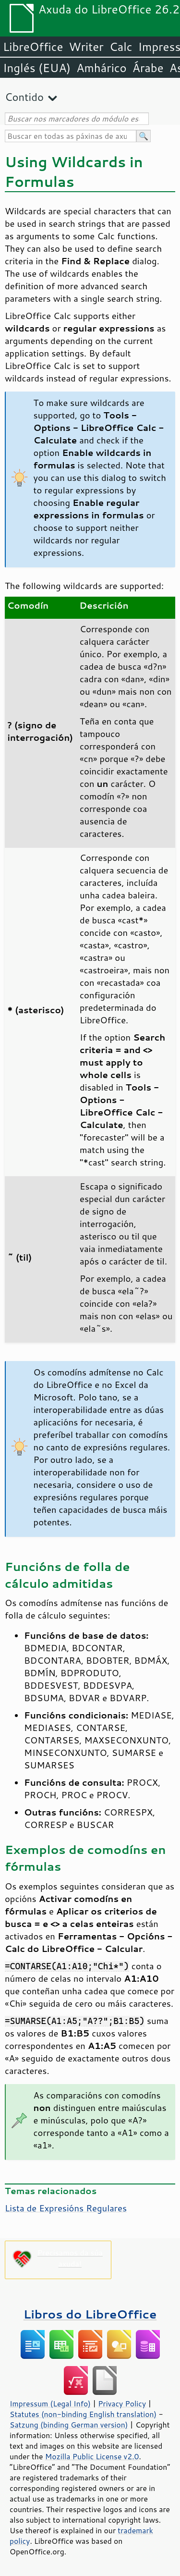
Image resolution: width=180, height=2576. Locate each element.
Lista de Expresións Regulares (66, 2208)
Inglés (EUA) (37, 68)
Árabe (148, 68)
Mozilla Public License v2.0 (92, 2456)
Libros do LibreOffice (90, 2314)
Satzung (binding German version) (69, 2424)
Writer (86, 46)
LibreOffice (33, 46)
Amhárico (101, 68)
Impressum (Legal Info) (50, 2403)
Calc (120, 46)
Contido (24, 96)
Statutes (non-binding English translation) (83, 2414)
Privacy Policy (122, 2403)
